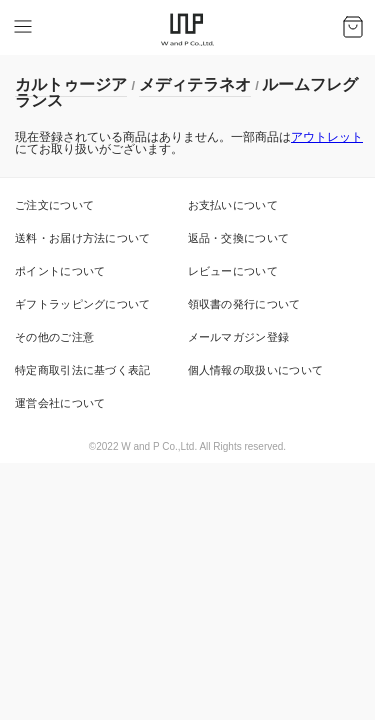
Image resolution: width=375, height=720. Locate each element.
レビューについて (233, 271)
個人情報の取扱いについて (256, 370)
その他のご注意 (54, 337)
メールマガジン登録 (239, 337)
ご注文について (54, 205)
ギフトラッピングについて (83, 304)
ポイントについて (60, 271)
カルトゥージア (71, 84)
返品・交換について (239, 238)
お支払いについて (233, 205)
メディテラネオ (195, 84)
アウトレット (327, 137)
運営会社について (60, 403)
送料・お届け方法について (83, 238)
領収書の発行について (244, 304)
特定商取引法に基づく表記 (83, 370)
